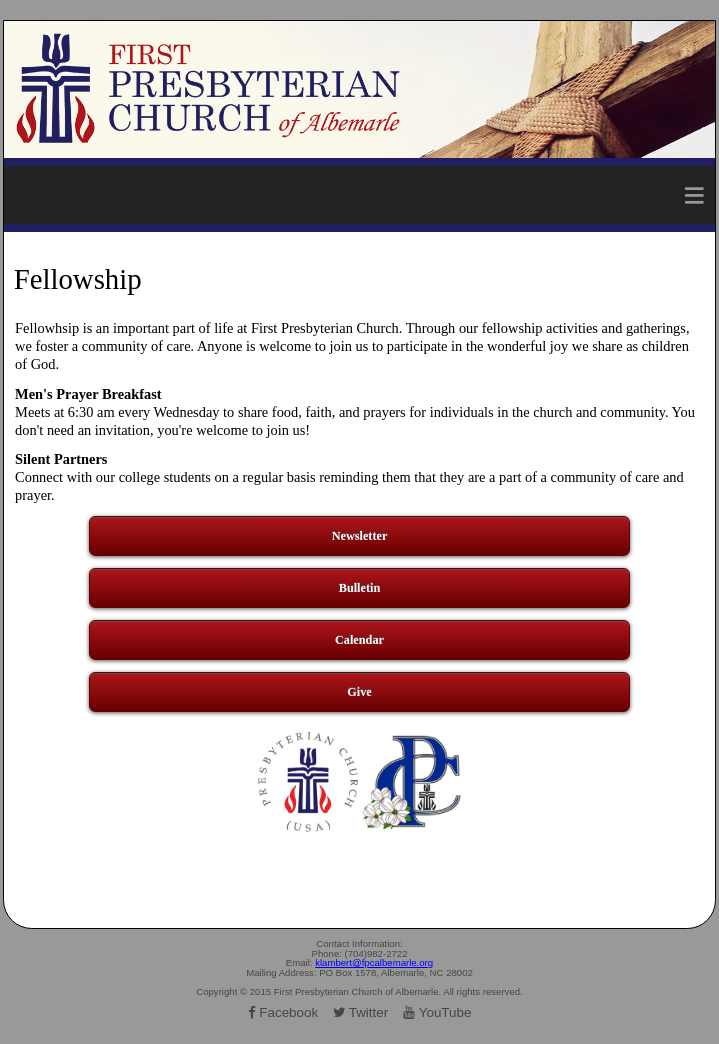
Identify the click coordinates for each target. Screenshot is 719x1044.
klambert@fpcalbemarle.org (374, 962)
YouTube (437, 1012)
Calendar (359, 640)
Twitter (360, 1012)
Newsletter (360, 536)
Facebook (283, 1012)
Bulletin (359, 588)
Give (359, 692)
